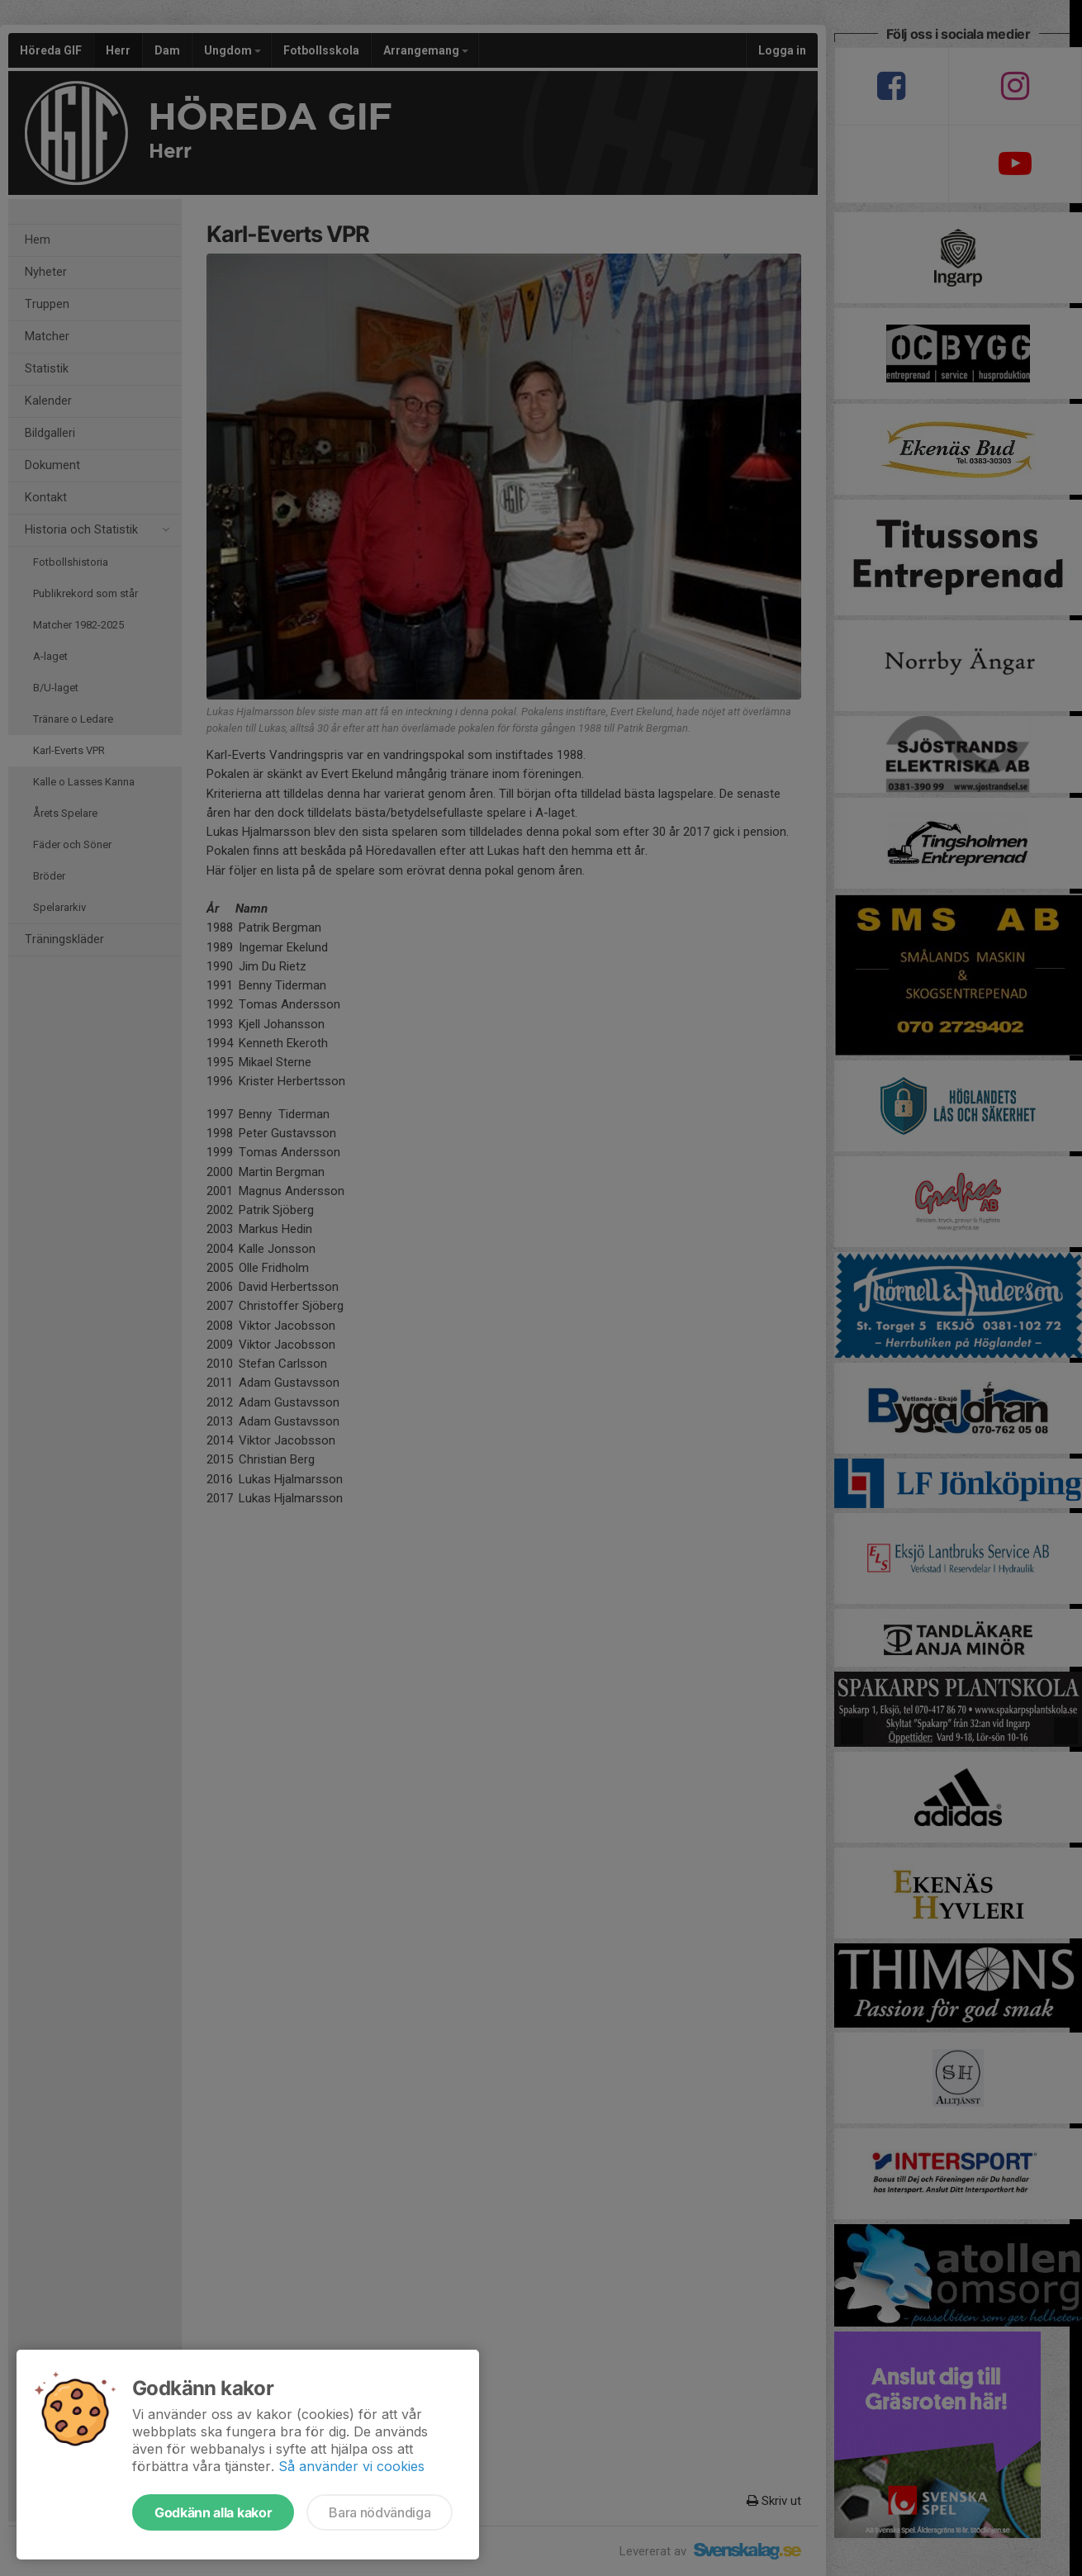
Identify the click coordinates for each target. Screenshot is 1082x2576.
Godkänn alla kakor (213, 2512)
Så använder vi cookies (351, 2466)
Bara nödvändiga (379, 2512)
